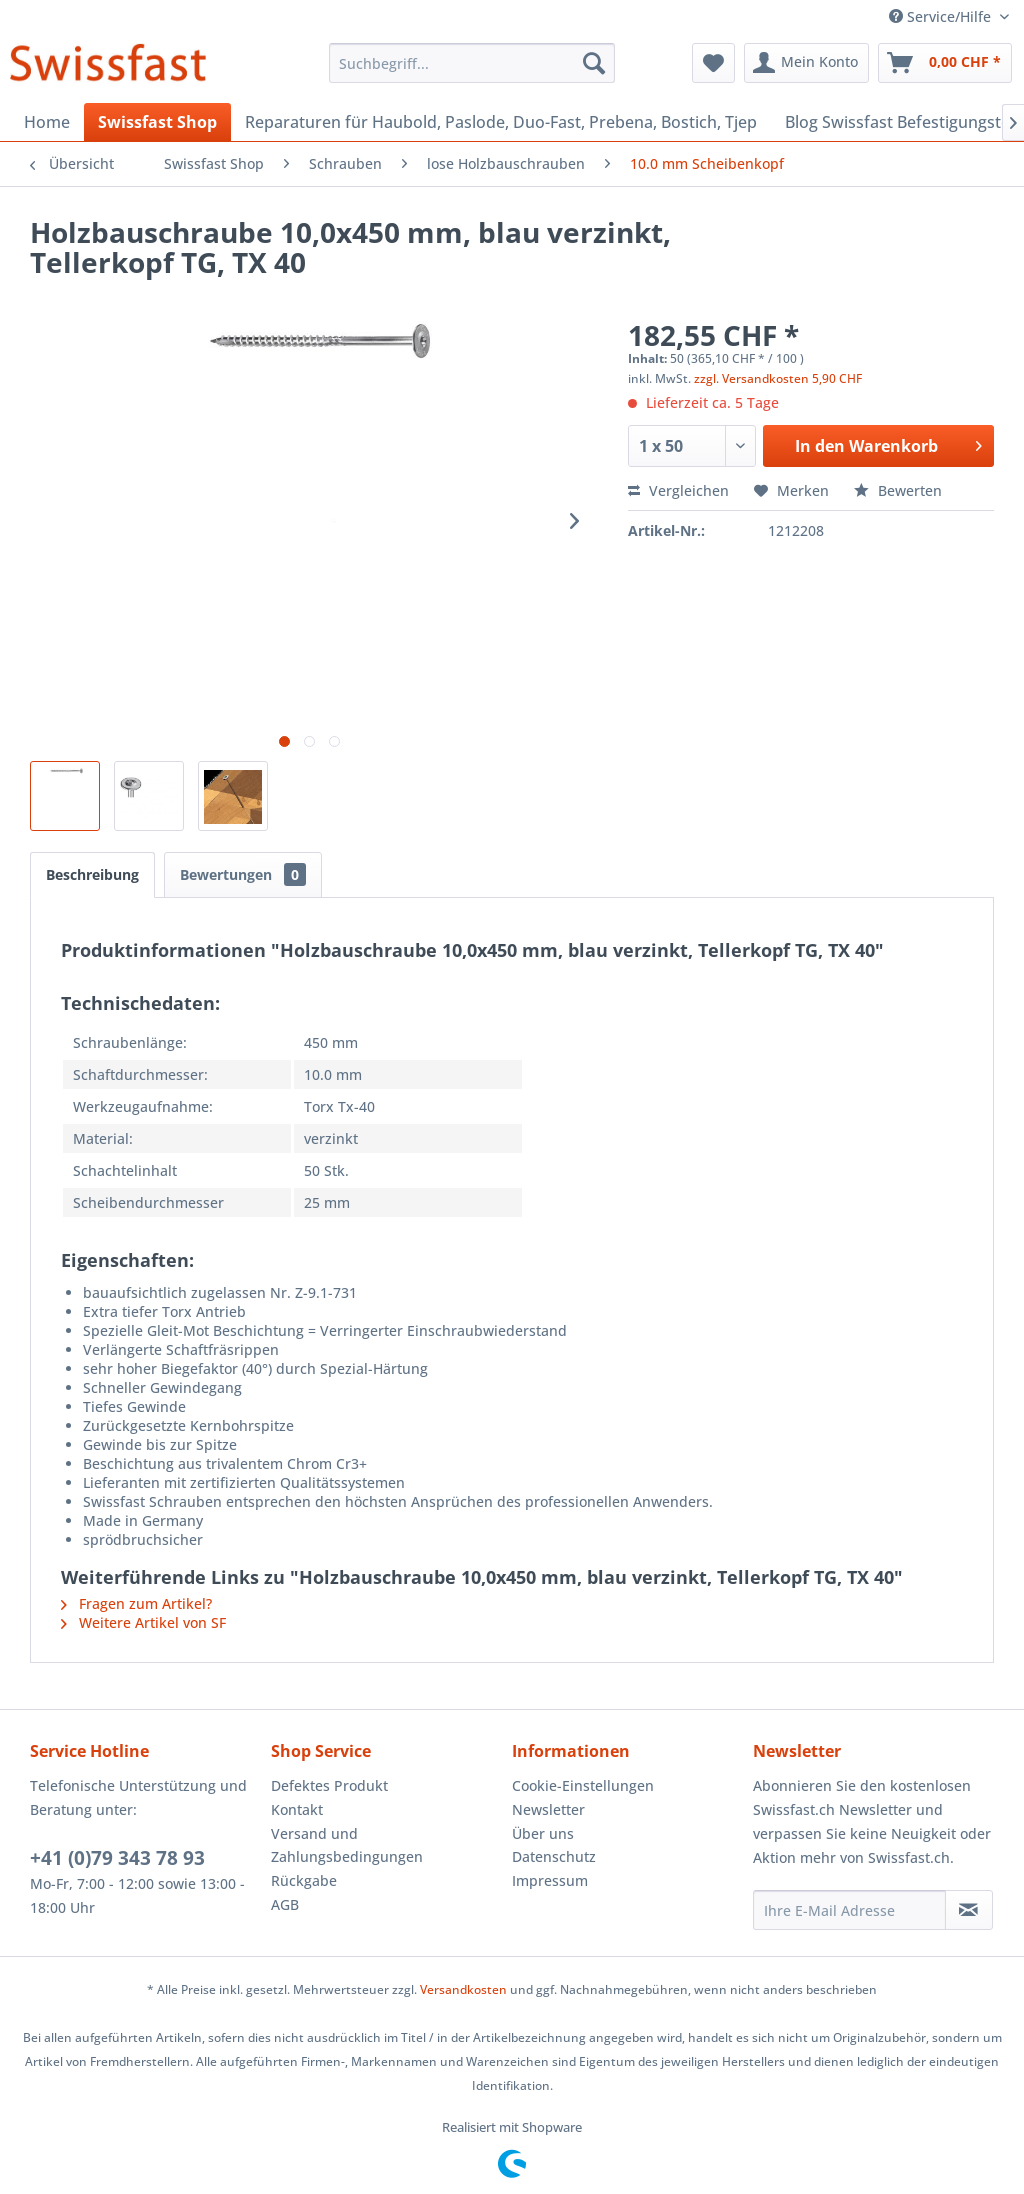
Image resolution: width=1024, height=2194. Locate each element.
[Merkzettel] (713, 63)
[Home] (47, 122)
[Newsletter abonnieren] (969, 1910)
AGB (285, 1904)
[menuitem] (472, 63)
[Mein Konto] (806, 63)
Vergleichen (678, 490)
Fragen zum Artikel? (136, 1603)
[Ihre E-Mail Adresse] (849, 1910)
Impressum (550, 1880)
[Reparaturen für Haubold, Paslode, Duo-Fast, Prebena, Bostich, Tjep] (501, 122)
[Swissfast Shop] (157, 122)
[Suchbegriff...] (472, 63)
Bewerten (898, 490)
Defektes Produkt (329, 1785)
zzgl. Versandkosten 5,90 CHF (778, 378)
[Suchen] (594, 63)
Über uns (543, 1833)
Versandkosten (463, 1989)
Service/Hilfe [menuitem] (942, 16)
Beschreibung (92, 874)
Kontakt (297, 1809)
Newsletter (548, 1809)
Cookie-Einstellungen (583, 1785)
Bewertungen (243, 874)
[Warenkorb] (945, 63)
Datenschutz (554, 1856)
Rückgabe (304, 1880)
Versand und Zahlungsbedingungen (347, 1845)
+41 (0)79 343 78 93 (117, 1858)
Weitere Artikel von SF (143, 1622)
